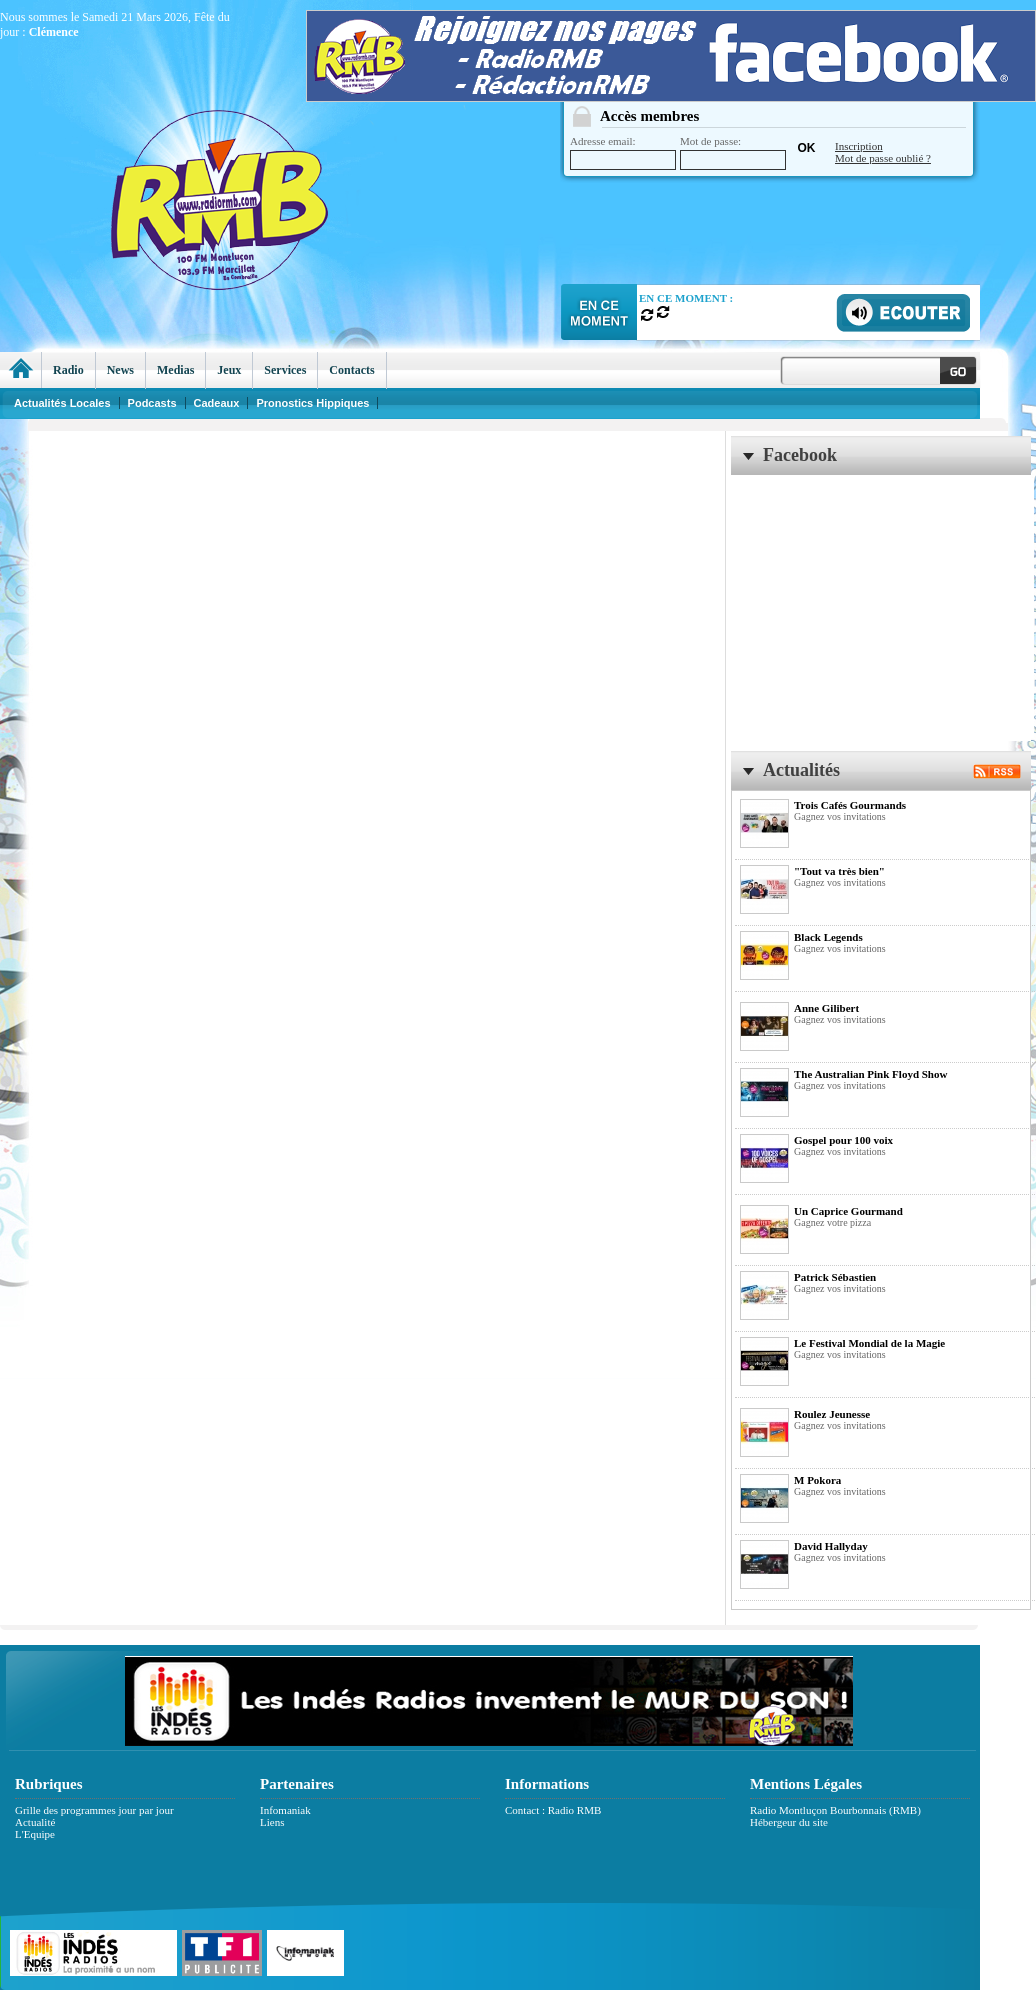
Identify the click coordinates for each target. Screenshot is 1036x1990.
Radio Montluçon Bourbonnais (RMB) (835, 1810)
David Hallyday (831, 1546)
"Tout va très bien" (839, 871)
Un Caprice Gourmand (848, 1211)
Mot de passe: (733, 152)
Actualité (35, 1822)
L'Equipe (35, 1834)
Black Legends (828, 937)
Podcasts (152, 403)
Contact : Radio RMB (553, 1810)
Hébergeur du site (789, 1822)
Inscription (859, 146)
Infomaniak (285, 1810)
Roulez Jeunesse (832, 1414)
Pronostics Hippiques (312, 403)
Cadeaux (217, 403)
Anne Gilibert (826, 1008)
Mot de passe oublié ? (883, 158)
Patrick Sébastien (835, 1277)
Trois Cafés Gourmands (850, 805)
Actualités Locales (62, 403)
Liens (272, 1822)
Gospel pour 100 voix (843, 1140)
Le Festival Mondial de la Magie (869, 1343)
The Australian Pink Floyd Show (870, 1074)
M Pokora (817, 1480)
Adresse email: (623, 152)
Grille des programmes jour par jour (94, 1810)
